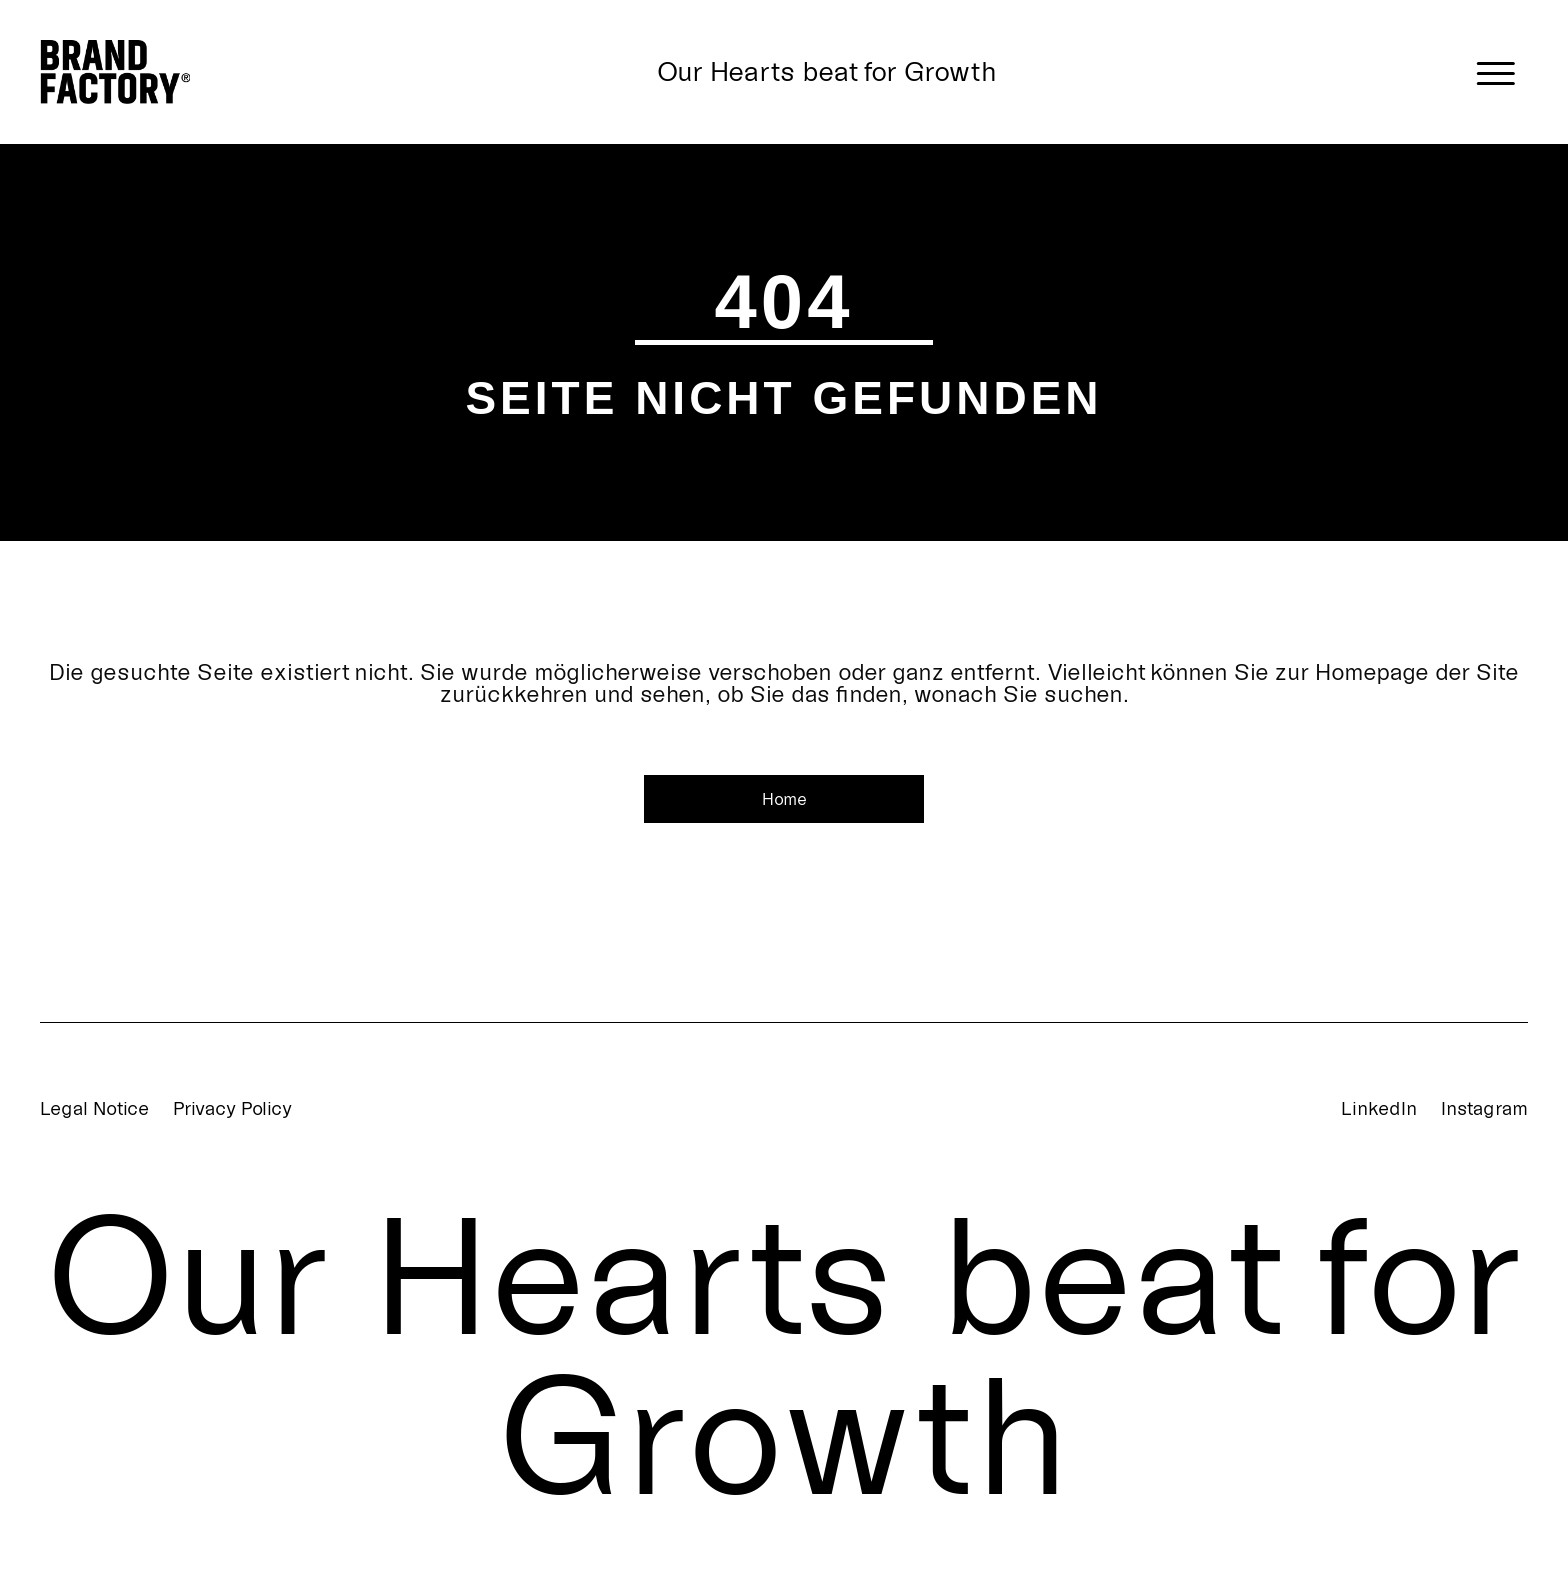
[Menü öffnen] (1496, 72)
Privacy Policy (232, 1108)
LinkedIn (1379, 1108)
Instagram (1484, 1108)
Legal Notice (94, 1108)
